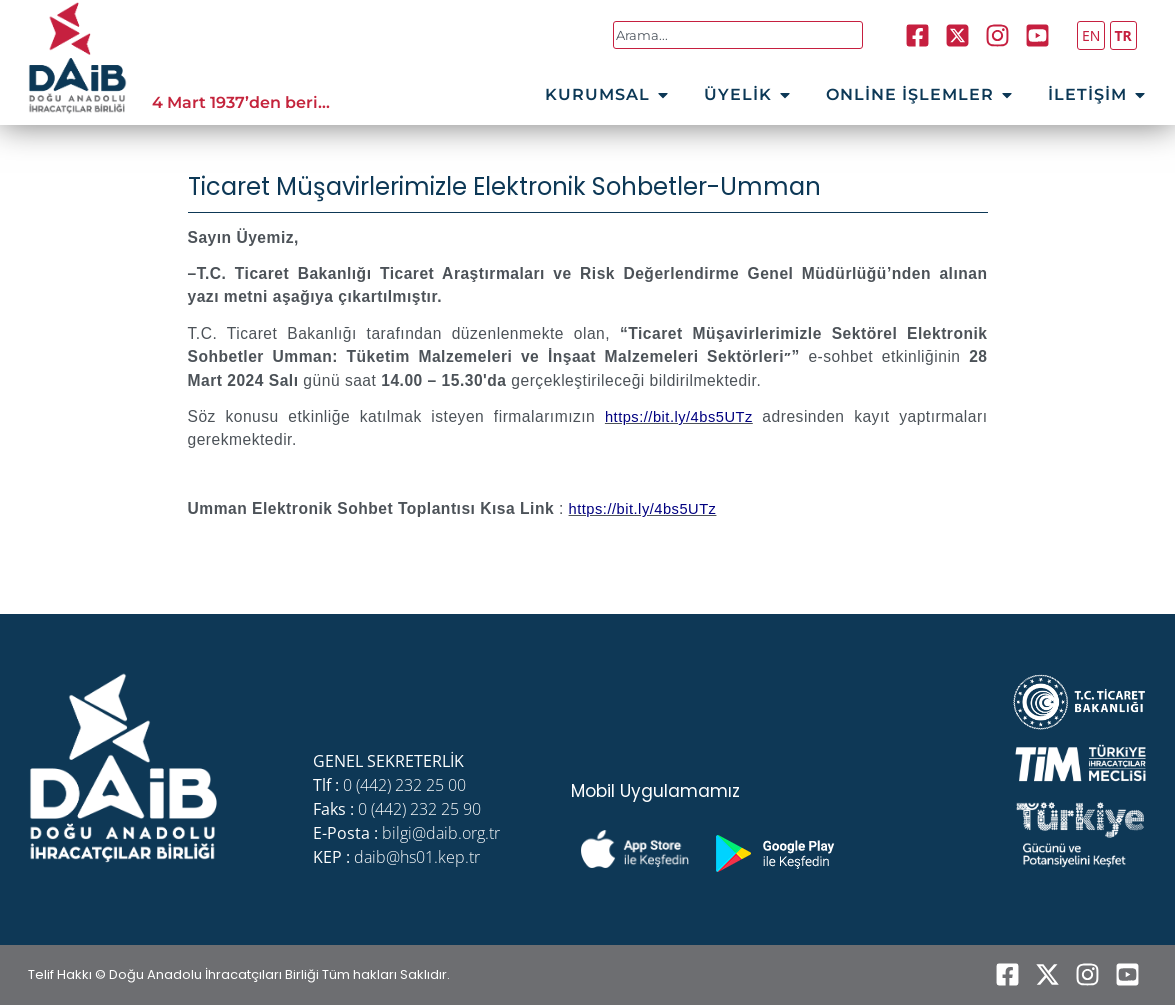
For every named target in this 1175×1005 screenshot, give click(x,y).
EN (1091, 35)
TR (1123, 35)
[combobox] (738, 35)
